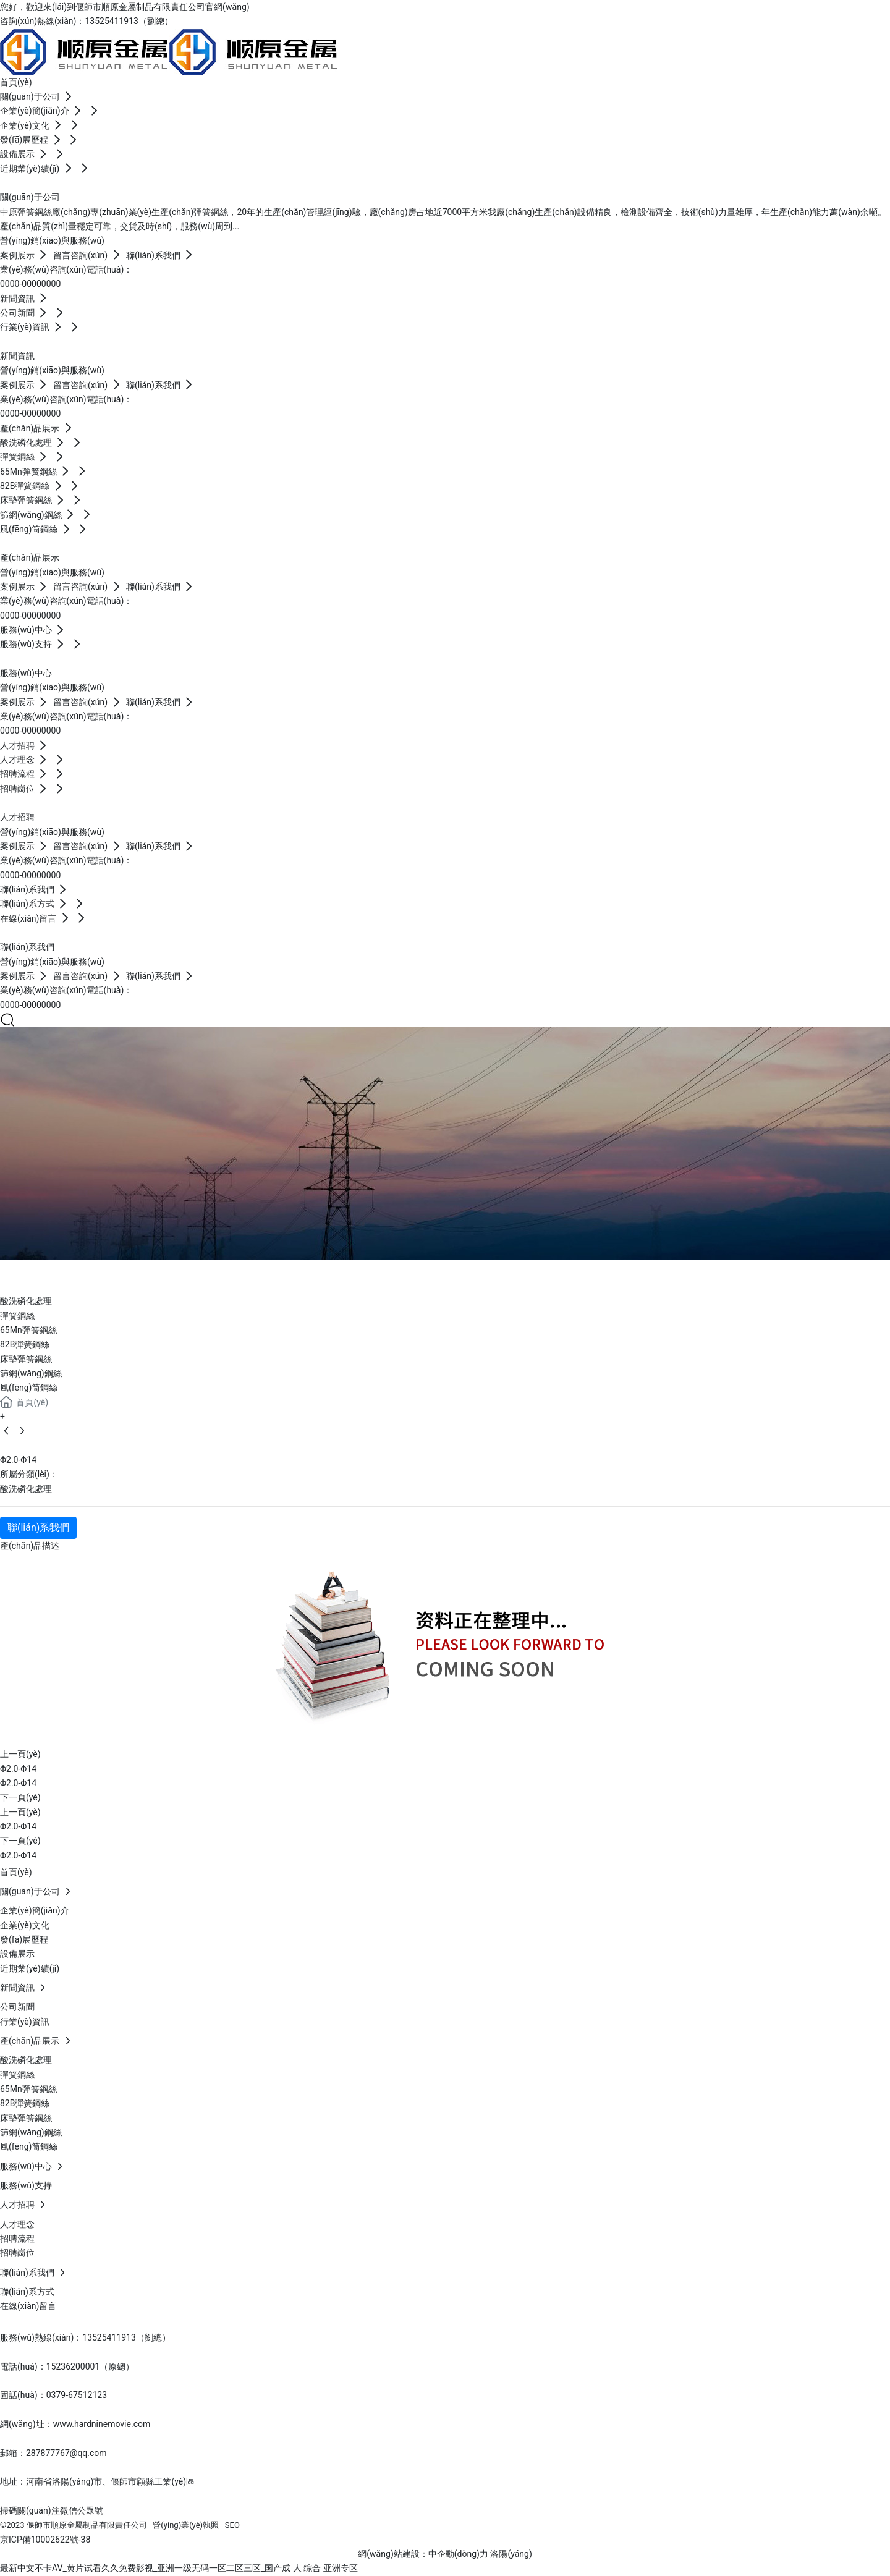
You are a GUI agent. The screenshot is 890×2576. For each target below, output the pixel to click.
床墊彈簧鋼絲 (26, 1359)
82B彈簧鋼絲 (24, 1344)
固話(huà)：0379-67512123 (53, 2395)
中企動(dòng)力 (458, 2554)
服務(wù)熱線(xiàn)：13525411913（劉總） (85, 2337)
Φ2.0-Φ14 (18, 1769)
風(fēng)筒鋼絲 (28, 1387)
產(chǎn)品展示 (85, 1274)
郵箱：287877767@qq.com (53, 2453)
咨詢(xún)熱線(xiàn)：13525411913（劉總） (86, 21)
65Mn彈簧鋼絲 (28, 1330)
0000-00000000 (30, 284)
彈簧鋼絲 (17, 1316)
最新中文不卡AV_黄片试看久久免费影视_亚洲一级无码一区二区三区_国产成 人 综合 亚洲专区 (179, 2568)
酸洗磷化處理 (26, 1301)
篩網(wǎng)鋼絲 (31, 1373)
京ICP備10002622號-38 (45, 2539)
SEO (232, 2525)
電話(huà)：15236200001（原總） (67, 2366)
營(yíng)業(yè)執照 (186, 2525)
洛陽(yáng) (511, 2554)
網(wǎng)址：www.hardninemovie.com (75, 2424)
